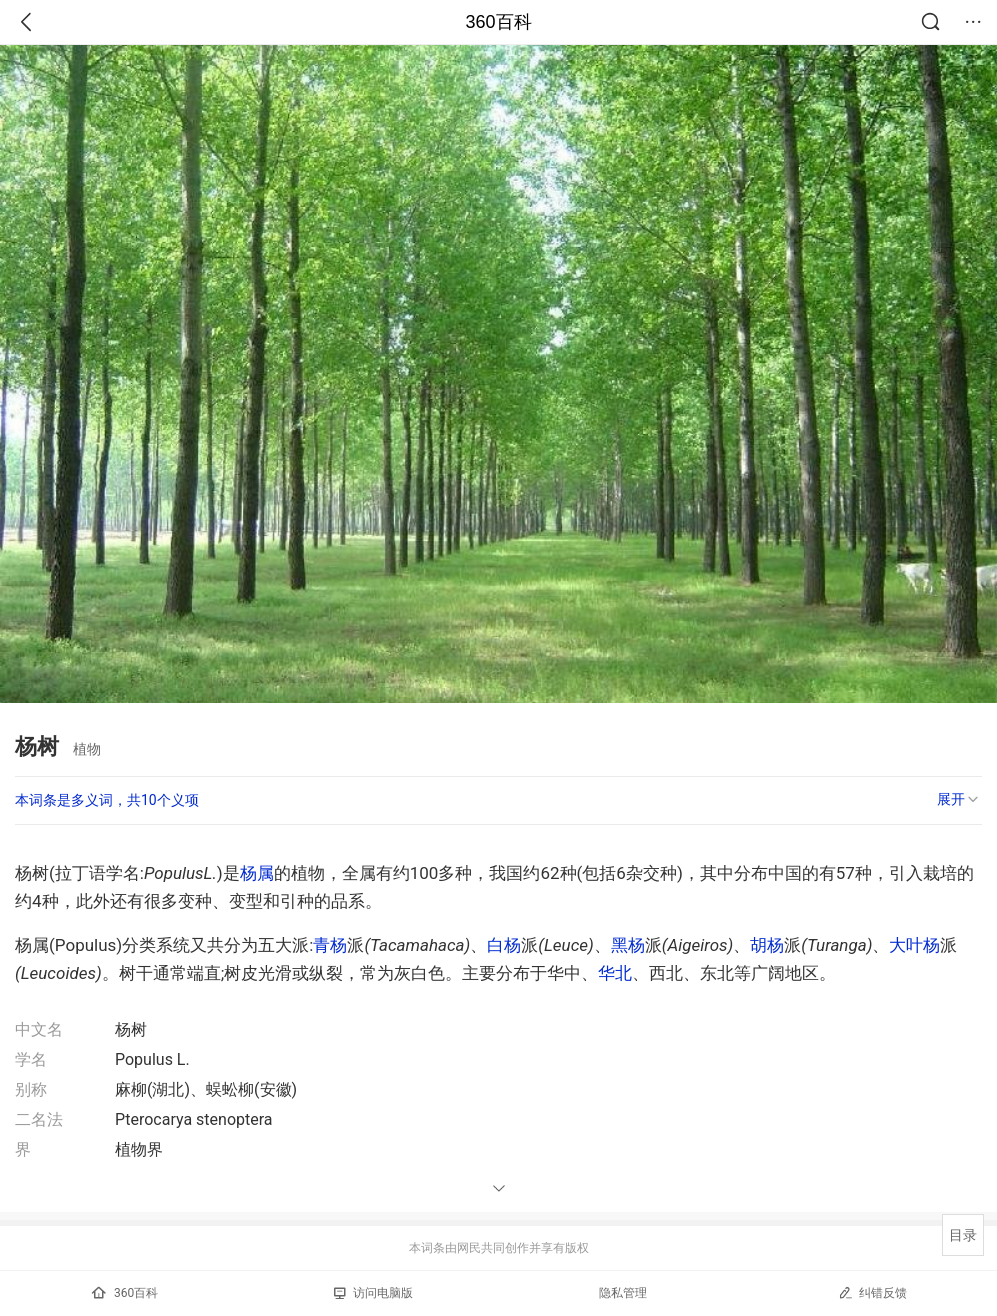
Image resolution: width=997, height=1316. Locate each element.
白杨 (504, 945)
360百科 (498, 22)
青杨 (330, 945)
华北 (615, 973)
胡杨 (767, 945)
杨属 (257, 873)
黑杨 (628, 945)
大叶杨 (914, 945)
